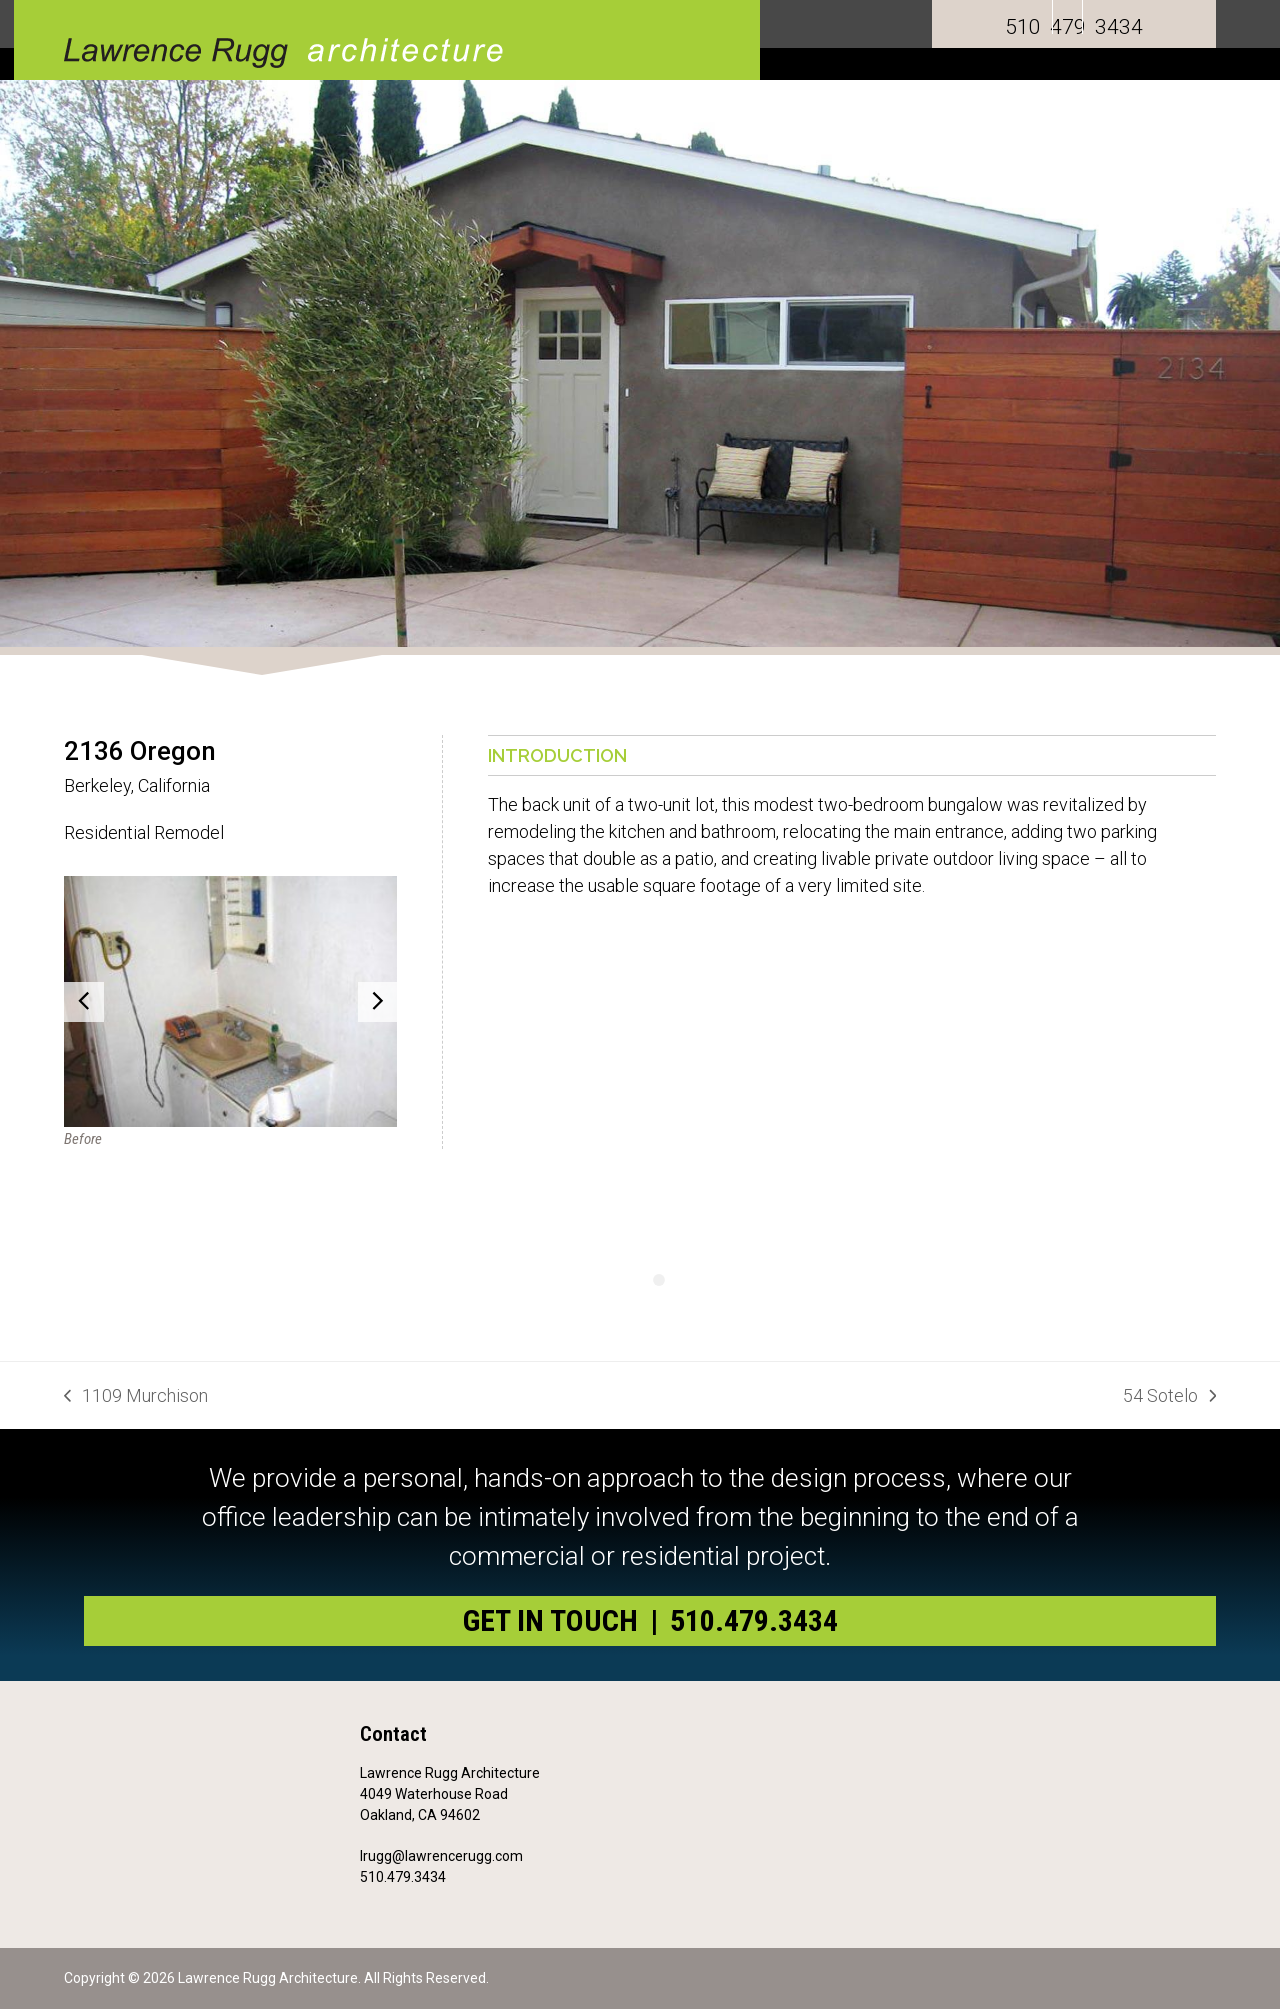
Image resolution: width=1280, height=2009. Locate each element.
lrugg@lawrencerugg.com (441, 1856)
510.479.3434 (403, 1877)
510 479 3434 (1074, 27)
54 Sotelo (1169, 1397)
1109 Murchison (136, 1397)
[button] (84, 1002)
